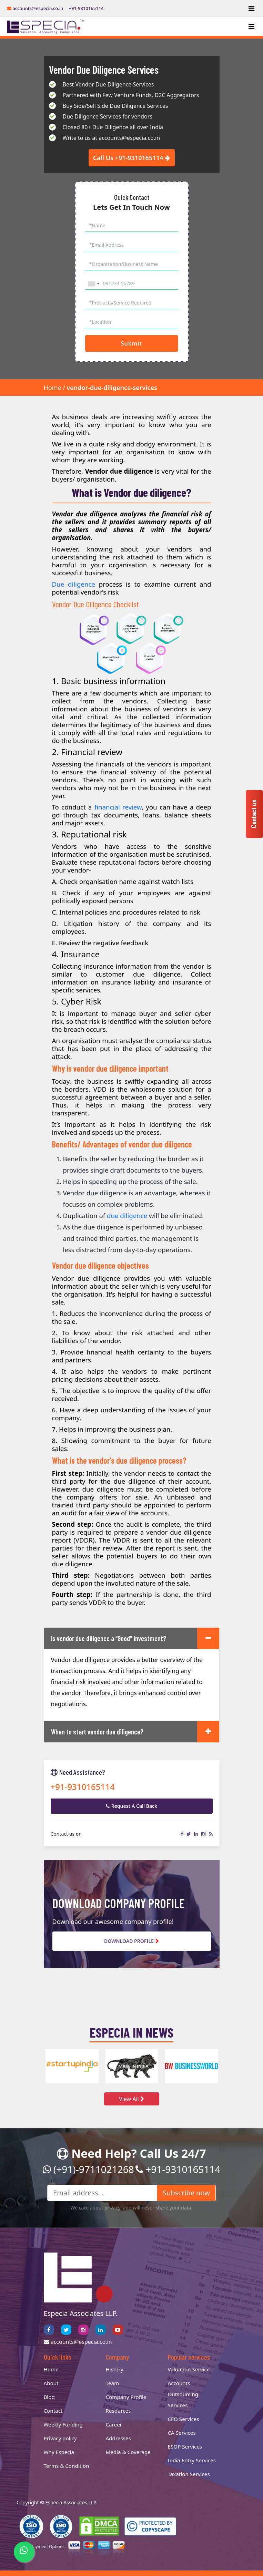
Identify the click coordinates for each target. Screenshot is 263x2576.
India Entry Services (192, 2460)
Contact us (254, 814)
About (51, 2383)
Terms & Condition (66, 2465)
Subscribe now (186, 2192)
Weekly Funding (63, 2424)
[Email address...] (102, 2193)
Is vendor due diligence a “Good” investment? (108, 1638)
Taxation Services (189, 2474)
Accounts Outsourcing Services (183, 2394)
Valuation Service (189, 2369)
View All (131, 2099)
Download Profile (131, 1941)
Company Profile (126, 2396)
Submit (131, 343)
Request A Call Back (132, 1806)
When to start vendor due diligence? (97, 1732)
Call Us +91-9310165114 (131, 158)
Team (112, 2383)
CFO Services (183, 2418)
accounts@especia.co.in (35, 8)
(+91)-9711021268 (88, 2169)
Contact (53, 2410)
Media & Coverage (128, 2452)
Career (114, 2424)
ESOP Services (185, 2446)
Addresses (118, 2438)
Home (52, 387)
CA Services (182, 2432)
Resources (118, 2410)
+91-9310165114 (86, 8)
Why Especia (59, 2452)
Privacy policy (60, 2438)
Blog (49, 2396)
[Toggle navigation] (251, 8)
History (114, 2369)
